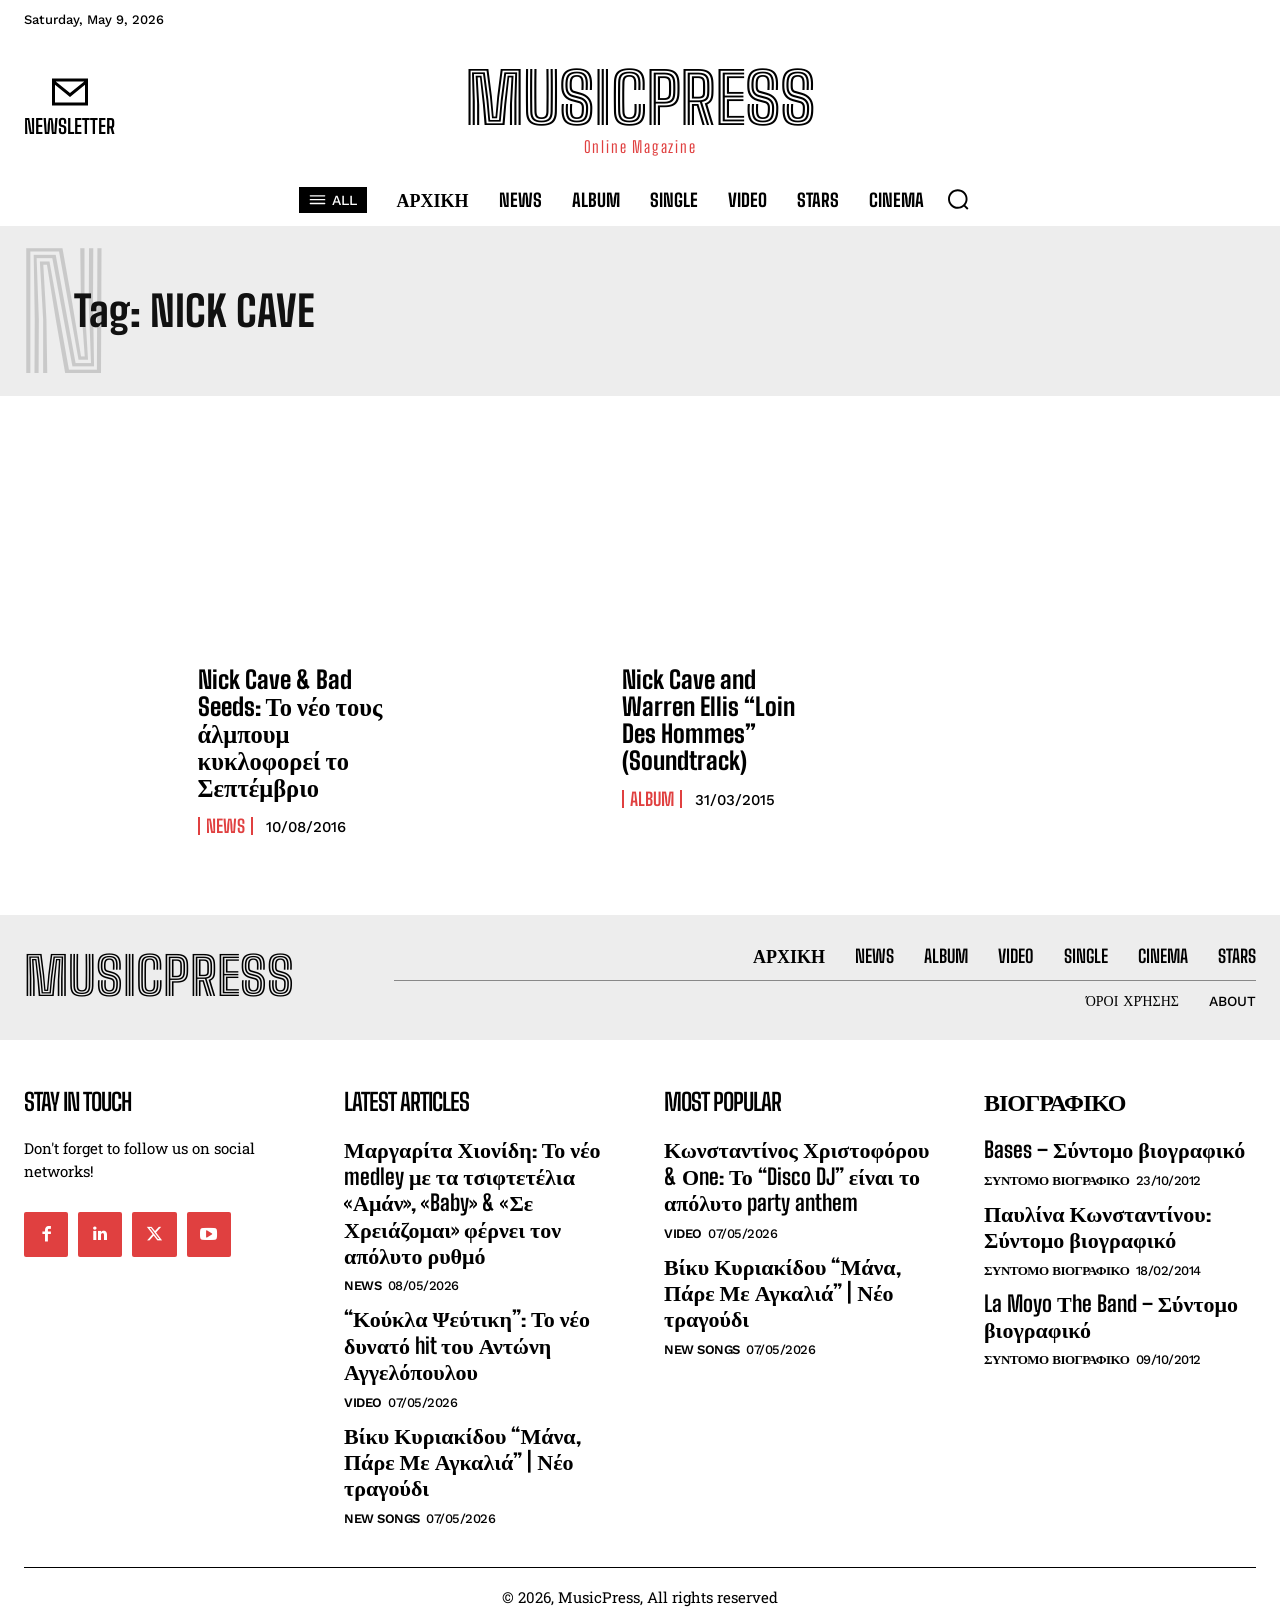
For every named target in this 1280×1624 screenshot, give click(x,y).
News (225, 823)
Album (652, 797)
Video (363, 1400)
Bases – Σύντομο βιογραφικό (1114, 1148)
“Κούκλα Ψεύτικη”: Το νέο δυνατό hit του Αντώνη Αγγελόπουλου (467, 1344)
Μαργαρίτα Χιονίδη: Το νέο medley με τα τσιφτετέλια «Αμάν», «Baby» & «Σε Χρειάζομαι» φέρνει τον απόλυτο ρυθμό (472, 1201)
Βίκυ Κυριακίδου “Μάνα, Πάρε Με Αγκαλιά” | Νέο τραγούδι (462, 1460)
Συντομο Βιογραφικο (1056, 1179)
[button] (958, 199)
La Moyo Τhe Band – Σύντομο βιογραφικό (1111, 1314)
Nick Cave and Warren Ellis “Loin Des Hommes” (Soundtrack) (725, 719)
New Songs (382, 1516)
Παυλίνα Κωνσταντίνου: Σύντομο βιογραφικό (1097, 1225)
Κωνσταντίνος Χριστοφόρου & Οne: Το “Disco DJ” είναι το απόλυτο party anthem (796, 1175)
